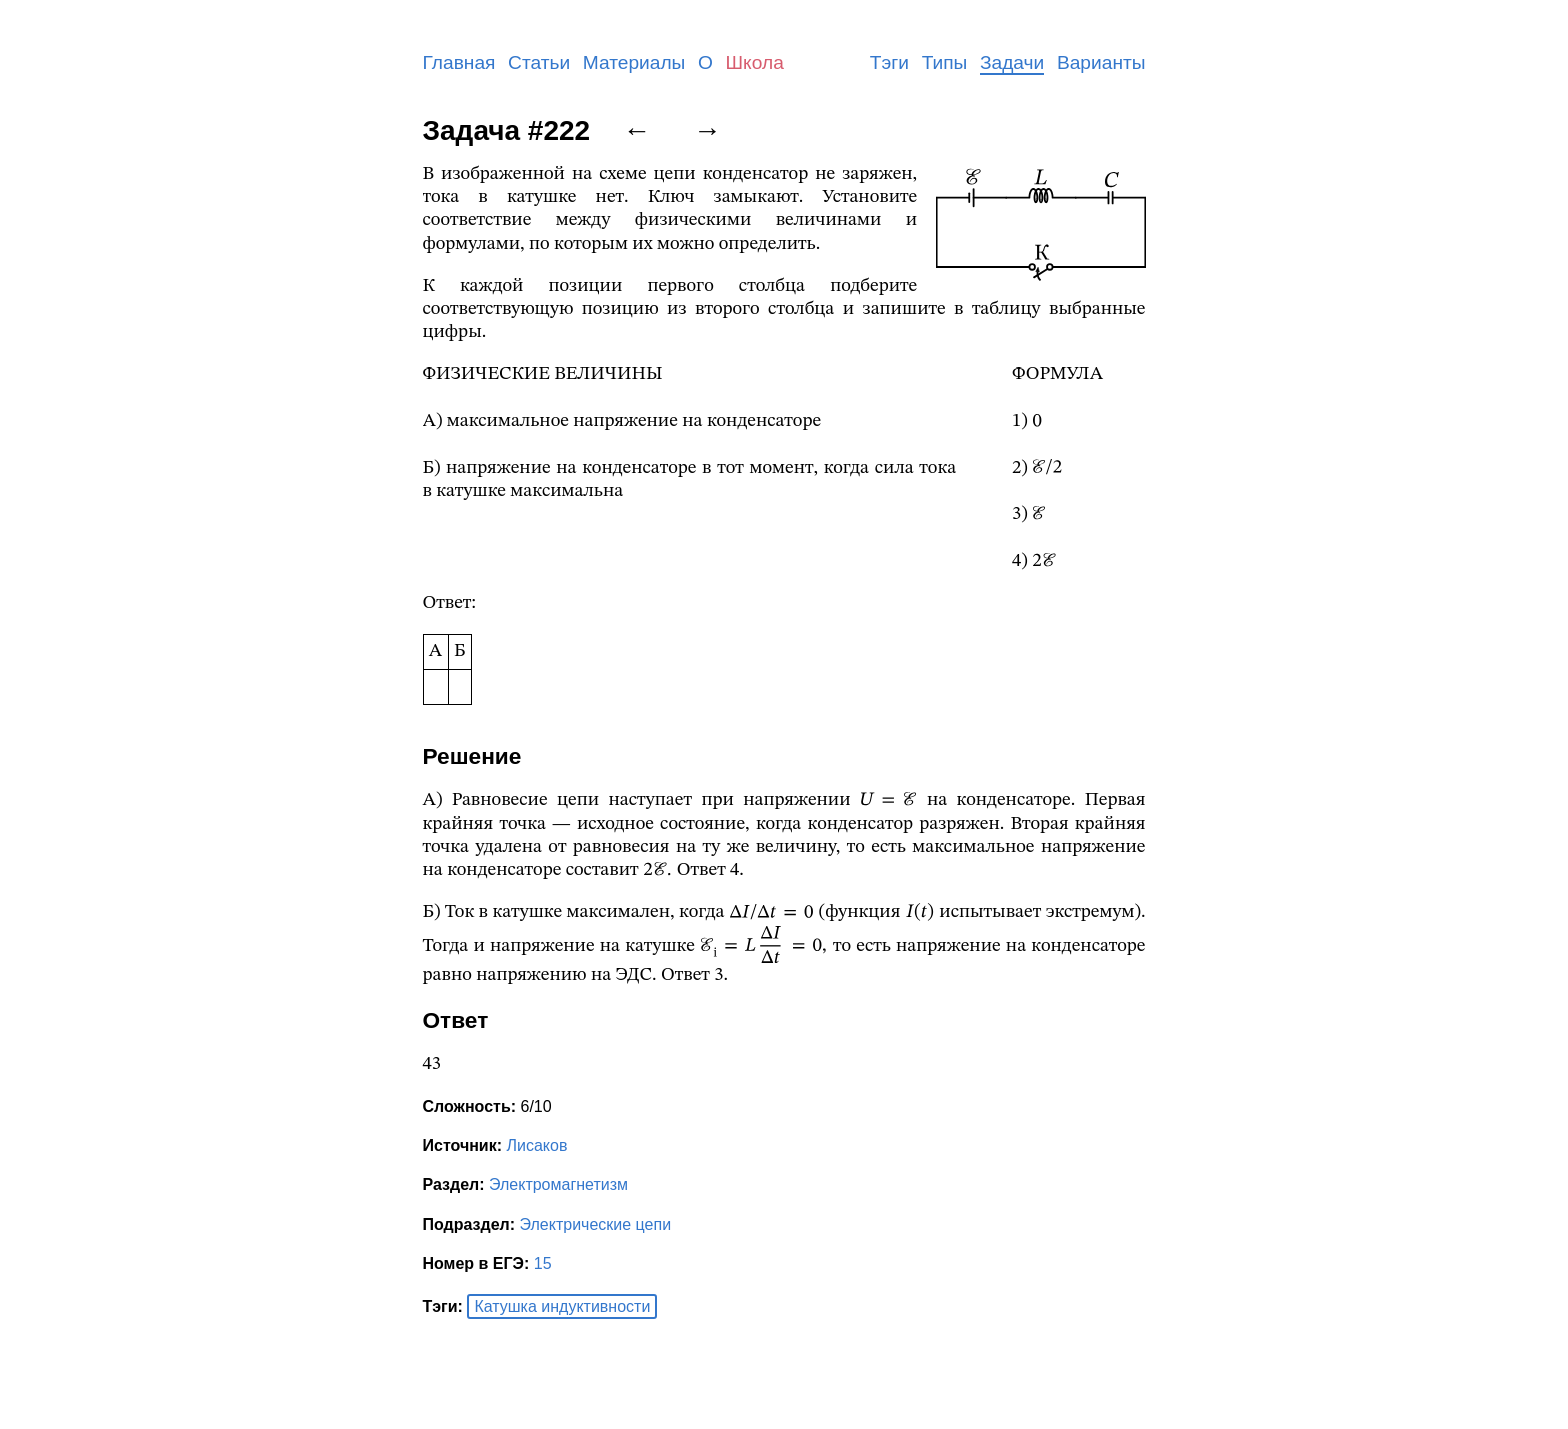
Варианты (1101, 62)
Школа (755, 62)
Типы (945, 62)
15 (543, 1263)
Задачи (1012, 62)
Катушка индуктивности (562, 1306)
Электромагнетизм (558, 1184)
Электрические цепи (596, 1224)
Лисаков (536, 1145)
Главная (459, 62)
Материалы (634, 62)
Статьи (539, 62)
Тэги (889, 62)
